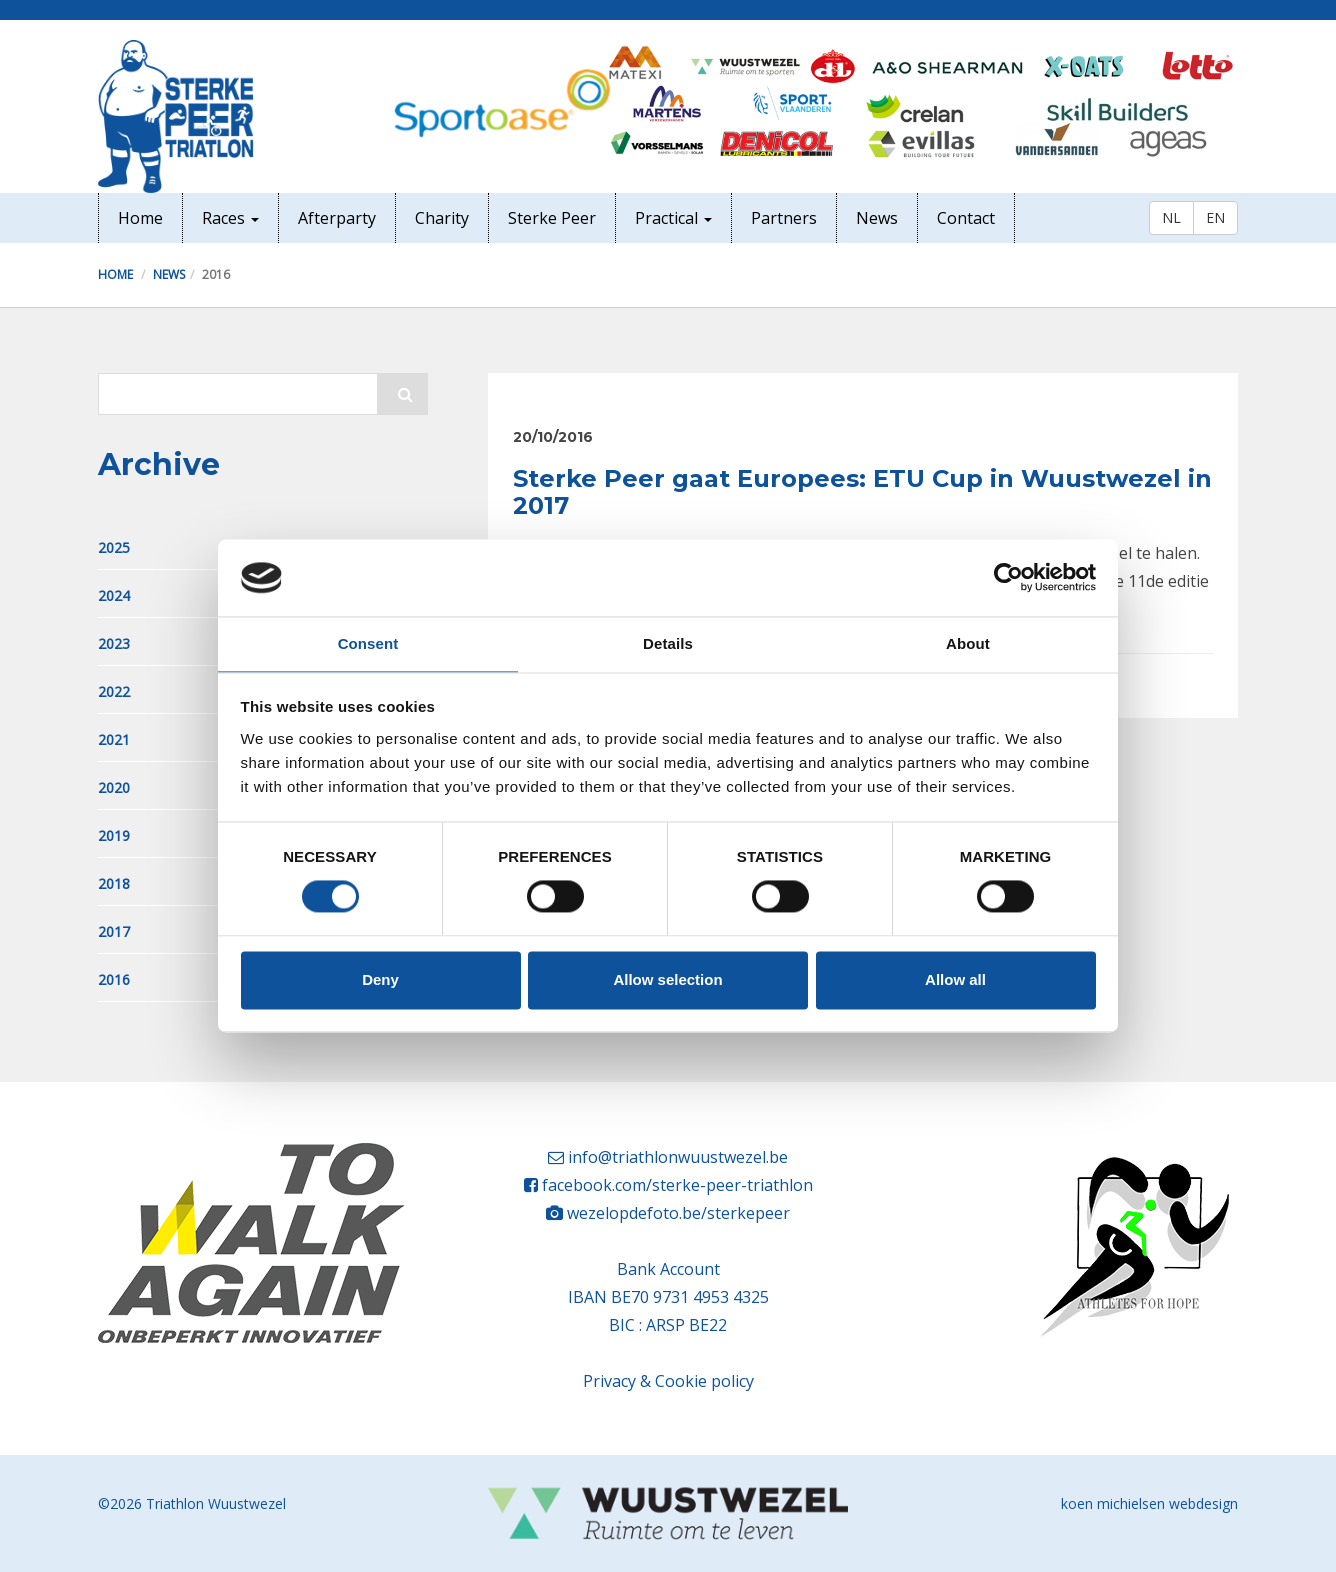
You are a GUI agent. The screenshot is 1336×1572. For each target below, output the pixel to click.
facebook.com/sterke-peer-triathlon (677, 1185)
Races (230, 218)
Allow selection (667, 979)
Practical (673, 218)
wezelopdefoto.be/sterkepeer (678, 1213)
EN (1215, 217)
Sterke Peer (552, 218)
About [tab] (968, 643)
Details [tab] (668, 643)
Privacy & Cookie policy (668, 1381)
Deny (380, 979)
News (877, 218)
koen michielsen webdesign (1149, 1503)
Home (140, 218)
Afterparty (337, 218)
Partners (784, 218)
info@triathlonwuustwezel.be (678, 1157)
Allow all (955, 979)
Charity (442, 218)
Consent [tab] (368, 643)
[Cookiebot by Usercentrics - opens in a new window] (1008, 578)
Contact (966, 218)
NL (1171, 217)
